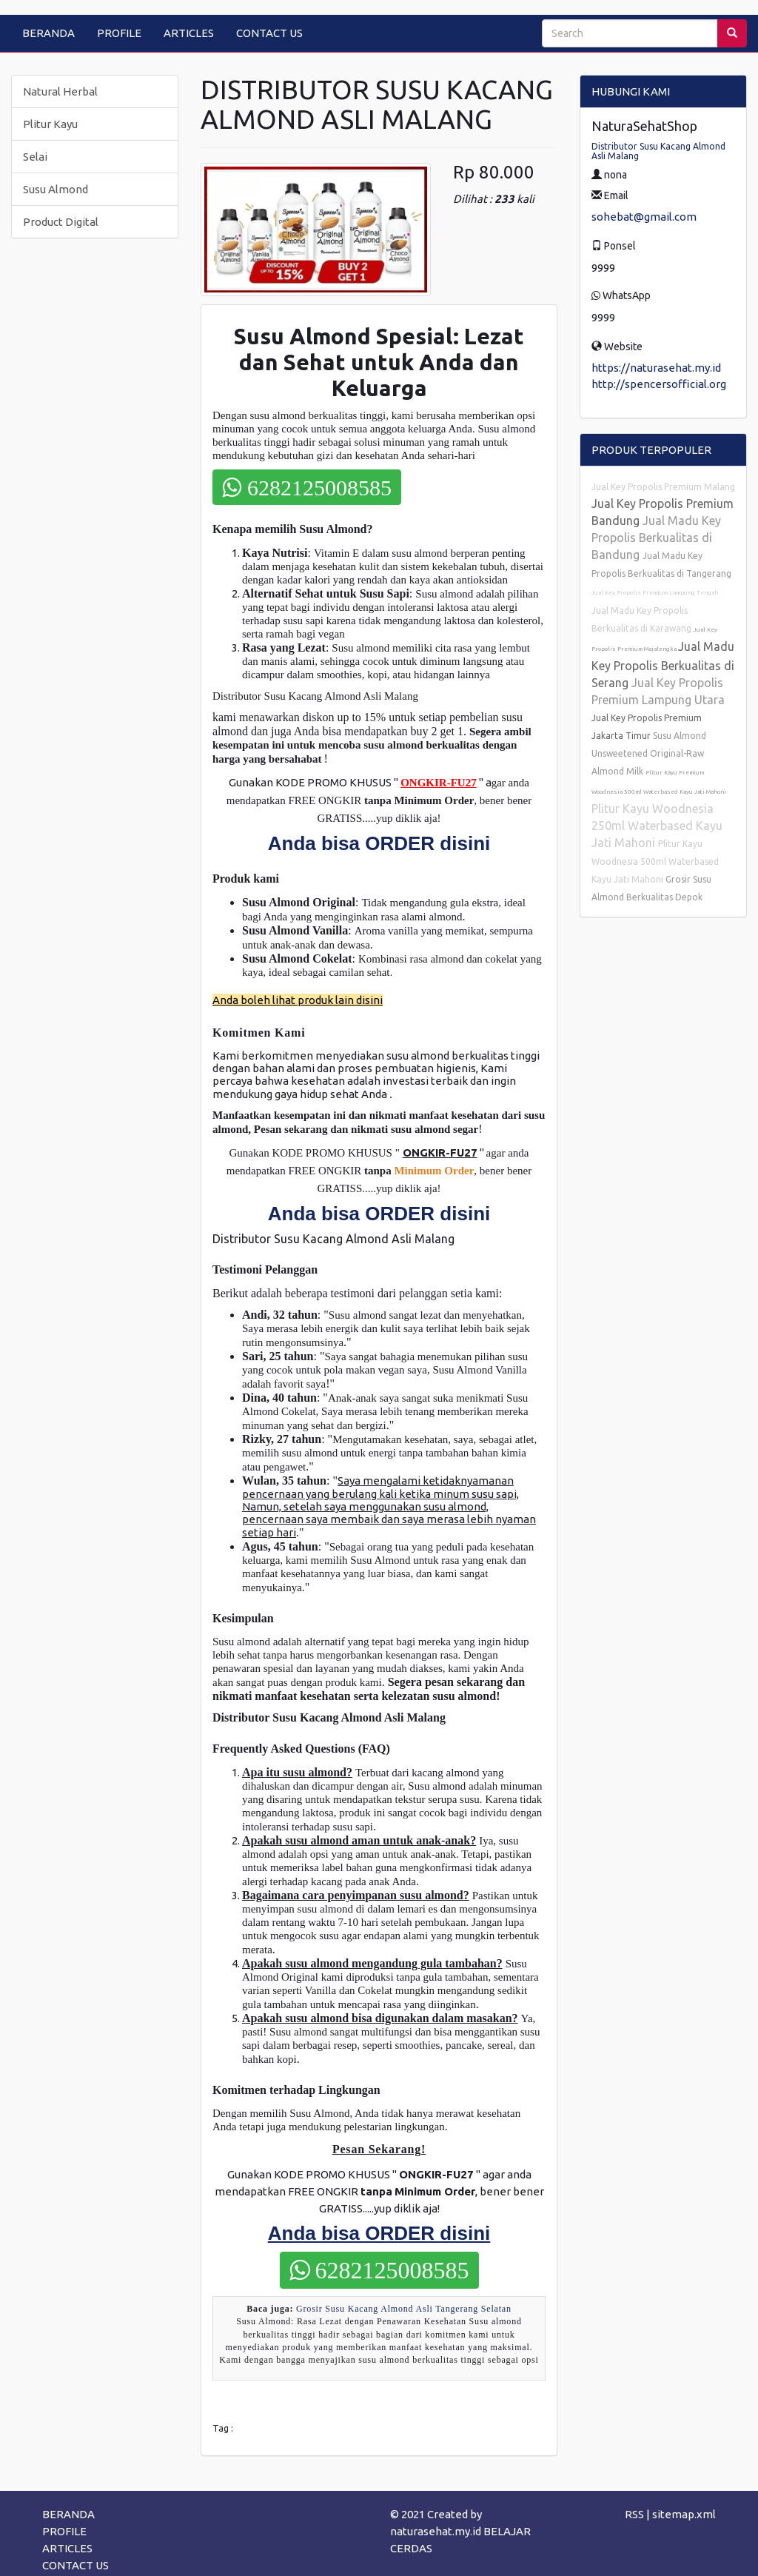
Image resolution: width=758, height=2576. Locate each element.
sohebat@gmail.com (644, 216)
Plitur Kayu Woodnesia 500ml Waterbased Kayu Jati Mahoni (655, 861)
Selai (35, 156)
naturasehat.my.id (435, 2531)
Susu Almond (55, 189)
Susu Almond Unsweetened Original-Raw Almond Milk (648, 753)
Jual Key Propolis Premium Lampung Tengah (654, 592)
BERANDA (48, 33)
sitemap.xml (684, 2514)
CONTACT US (269, 33)
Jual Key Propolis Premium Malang (663, 487)
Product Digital (60, 221)
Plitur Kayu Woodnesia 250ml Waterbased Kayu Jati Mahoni (656, 825)
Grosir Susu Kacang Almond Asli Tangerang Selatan (404, 2309)
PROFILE (119, 33)
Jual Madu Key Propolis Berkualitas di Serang (662, 664)
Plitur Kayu (50, 124)
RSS (634, 2514)
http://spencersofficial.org (658, 384)
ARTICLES (189, 33)
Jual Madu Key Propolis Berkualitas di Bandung (656, 537)
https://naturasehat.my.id (656, 367)
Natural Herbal (60, 91)
